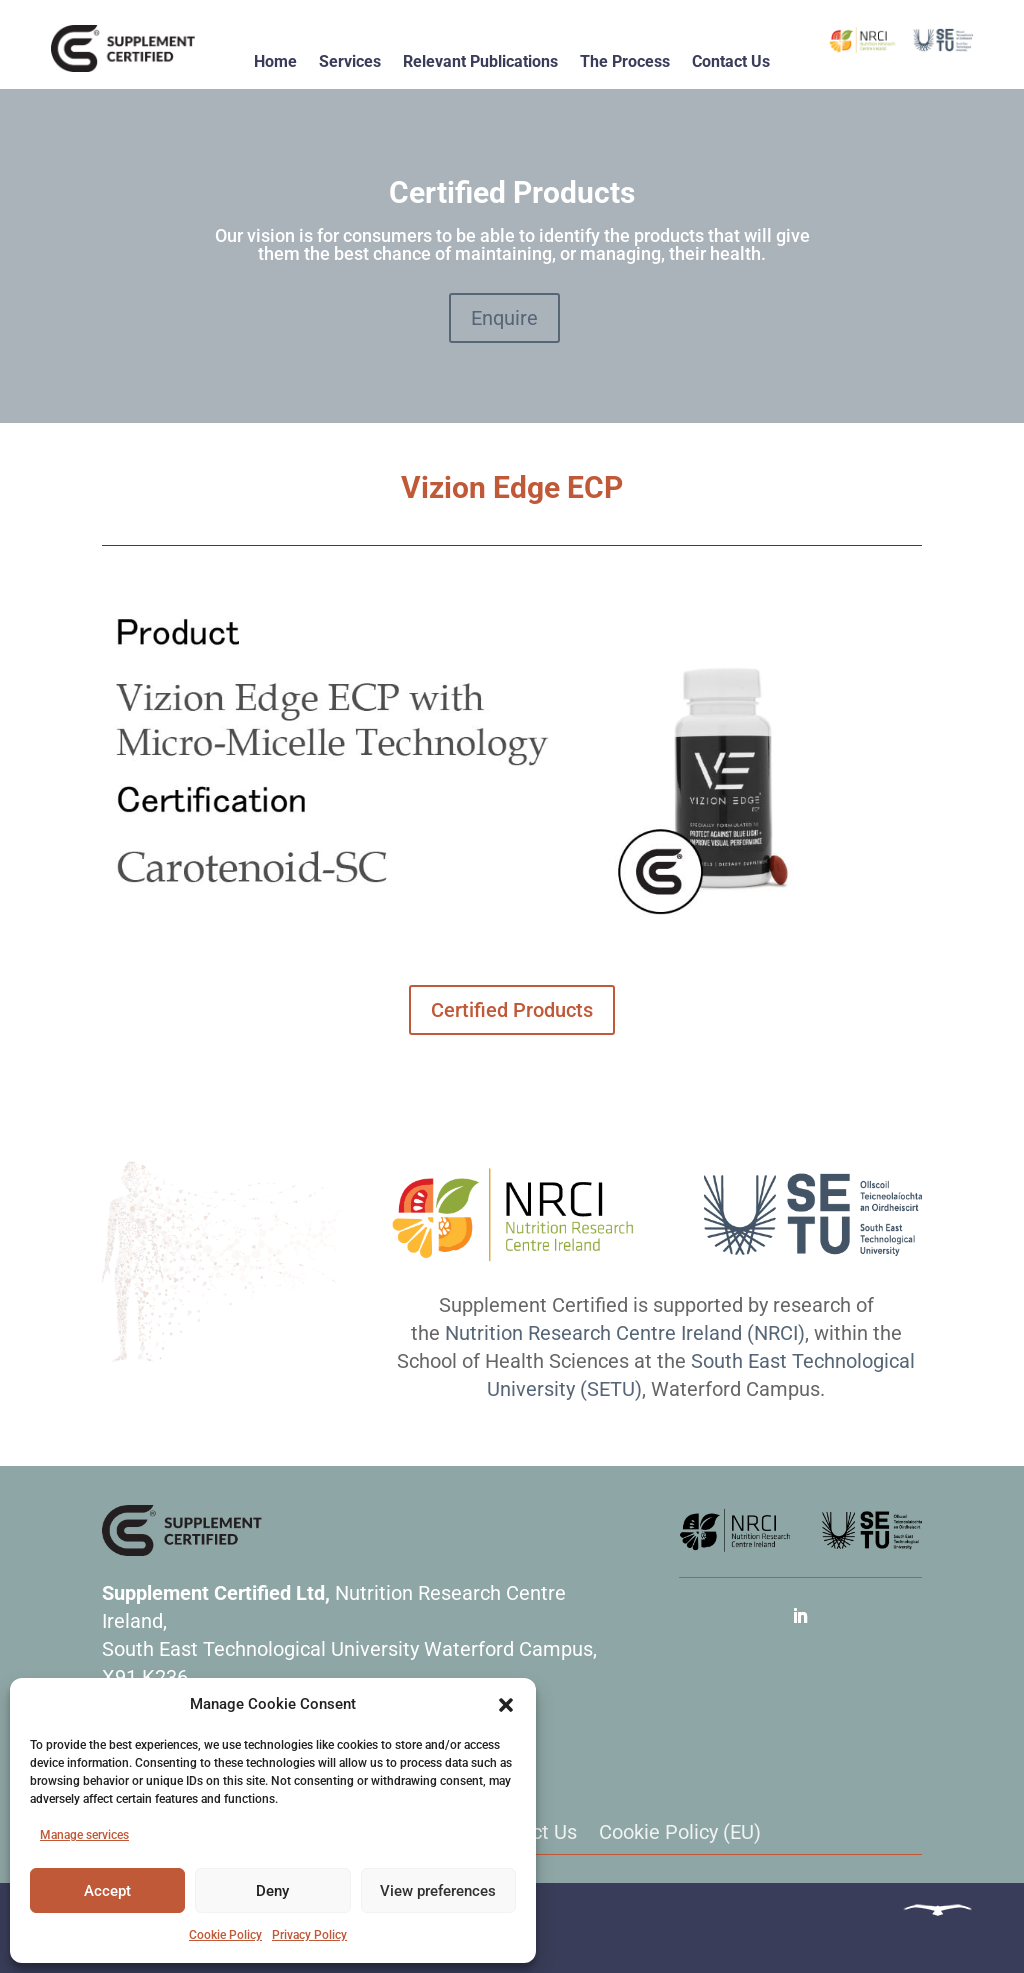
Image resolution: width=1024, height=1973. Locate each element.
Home (275, 61)
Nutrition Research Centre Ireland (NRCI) (625, 1333)
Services (350, 61)
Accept (107, 1891)
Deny (272, 1891)
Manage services (84, 1835)
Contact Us (731, 61)
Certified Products (512, 1010)
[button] (506, 1705)
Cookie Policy (225, 1935)
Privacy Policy (309, 1935)
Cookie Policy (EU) (680, 1832)
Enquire (504, 318)
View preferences (438, 1891)
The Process (625, 61)
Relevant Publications (480, 61)
